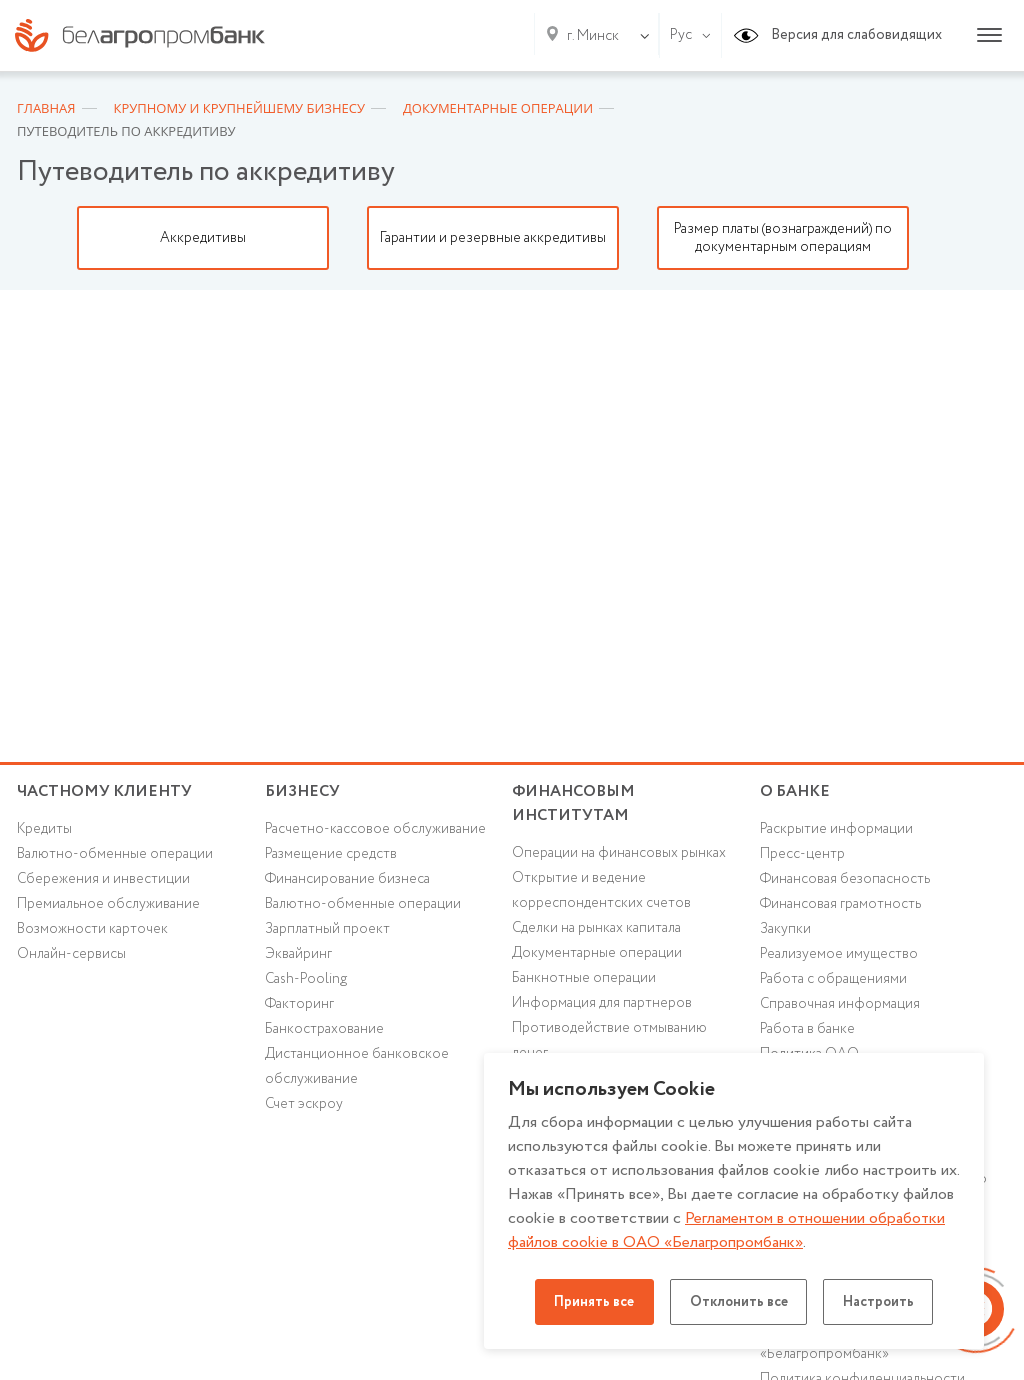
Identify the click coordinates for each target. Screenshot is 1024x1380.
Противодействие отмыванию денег (609, 1044)
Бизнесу (302, 791)
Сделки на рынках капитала (597, 931)
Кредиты (44, 831)
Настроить (883, 1302)
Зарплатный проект (327, 932)
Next (997, 238)
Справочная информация (840, 1007)
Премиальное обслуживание (108, 907)
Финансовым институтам (574, 804)
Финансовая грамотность (841, 907)
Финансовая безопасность (846, 881)
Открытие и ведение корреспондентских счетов (601, 893)
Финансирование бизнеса (348, 881)
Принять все (590, 1302)
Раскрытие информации (836, 831)
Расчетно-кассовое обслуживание (375, 831)
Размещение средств (331, 856)
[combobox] (589, 36)
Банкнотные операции (584, 982)
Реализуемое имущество (839, 957)
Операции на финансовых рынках (619, 856)
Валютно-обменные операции (115, 856)
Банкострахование (324, 1033)
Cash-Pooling (307, 982)
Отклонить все (739, 1302)
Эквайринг (298, 957)
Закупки (785, 932)
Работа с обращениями (833, 982)
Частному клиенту (104, 791)
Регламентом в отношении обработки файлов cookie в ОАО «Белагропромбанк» (728, 1230)
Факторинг (300, 1007)
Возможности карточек (93, 932)
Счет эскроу (304, 1108)
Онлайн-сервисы (71, 957)
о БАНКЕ (795, 791)
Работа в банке (807, 1033)
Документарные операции (597, 956)
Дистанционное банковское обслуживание (357, 1070)
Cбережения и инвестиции (104, 881)
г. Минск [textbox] (593, 36)
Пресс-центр (802, 856)
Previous (27, 238)
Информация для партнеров (602, 1007)
